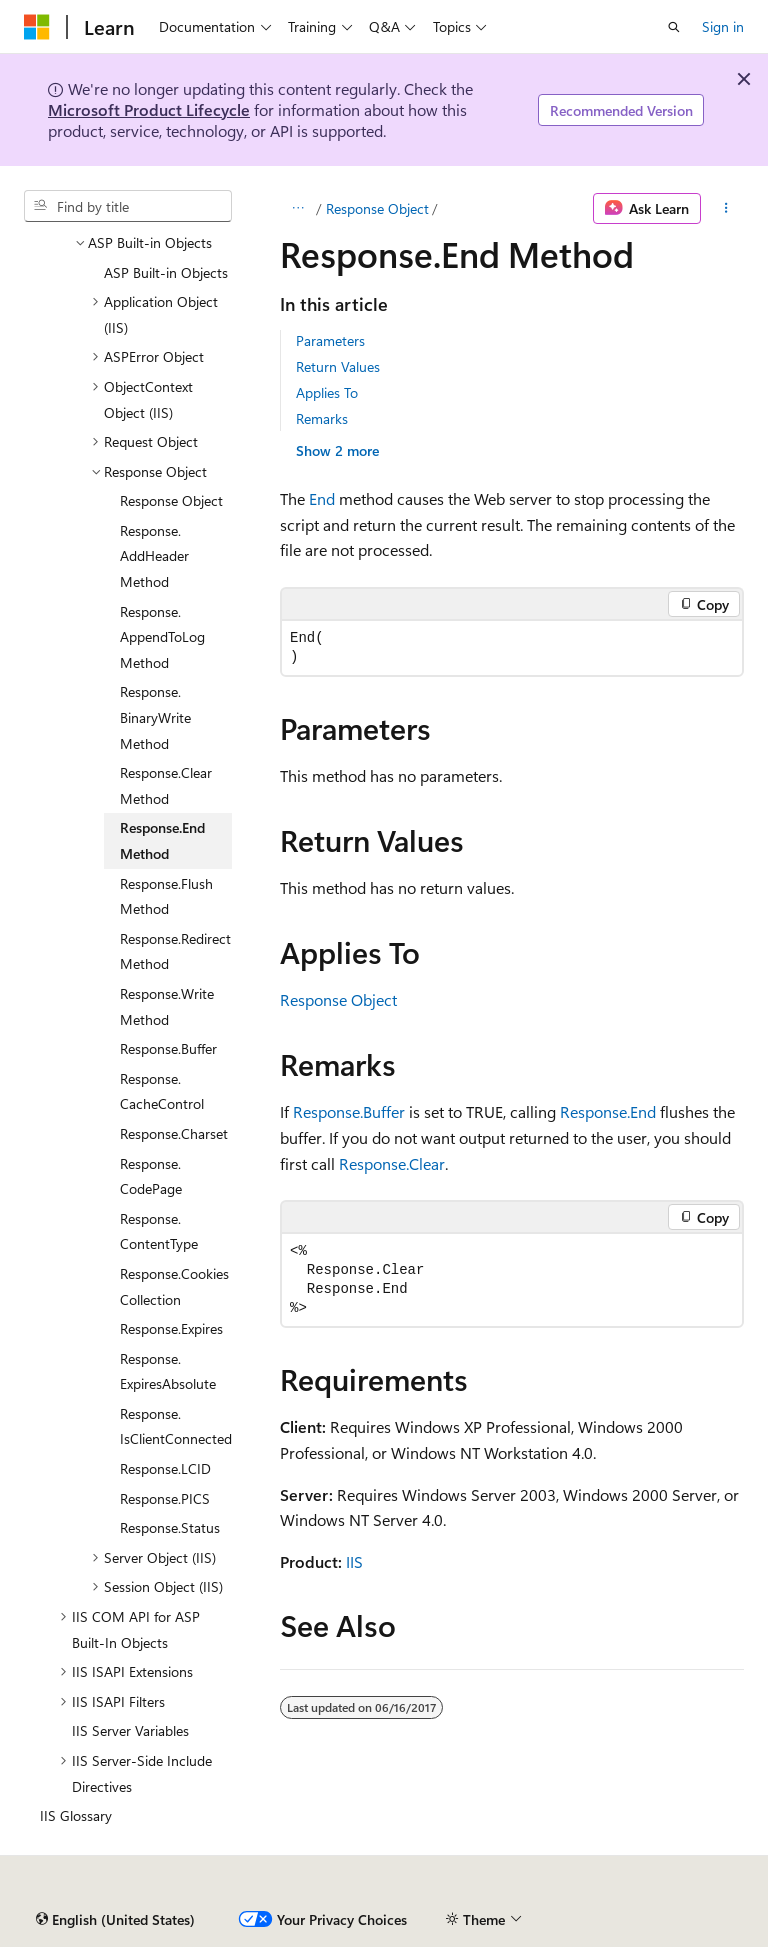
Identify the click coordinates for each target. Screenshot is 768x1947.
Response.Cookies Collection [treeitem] (174, 1286)
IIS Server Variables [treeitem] (130, 1730)
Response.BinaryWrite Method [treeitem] (155, 717)
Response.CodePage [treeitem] (151, 1176)
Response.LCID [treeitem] (165, 1468)
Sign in (723, 26)
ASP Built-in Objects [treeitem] (166, 272)
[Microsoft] (37, 27)
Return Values (338, 366)
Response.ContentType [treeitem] (159, 1231)
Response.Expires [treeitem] (171, 1328)
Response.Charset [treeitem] (174, 1133)
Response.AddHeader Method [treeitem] (154, 556)
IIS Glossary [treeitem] (76, 1815)
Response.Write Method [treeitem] (167, 1006)
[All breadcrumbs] (297, 209)
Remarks (322, 418)
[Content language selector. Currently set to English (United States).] (115, 1920)
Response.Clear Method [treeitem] (166, 785)
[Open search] (674, 27)
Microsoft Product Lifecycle (149, 109)
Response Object (377, 208)
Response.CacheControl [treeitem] (162, 1091)
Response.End (608, 1111)
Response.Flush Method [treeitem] (166, 896)
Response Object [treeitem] (171, 500)
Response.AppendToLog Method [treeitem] (162, 637)
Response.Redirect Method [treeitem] (175, 951)
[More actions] (726, 209)
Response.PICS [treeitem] (165, 1498)
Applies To (327, 392)
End (322, 498)
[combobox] (128, 206)
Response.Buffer (349, 1111)
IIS (354, 1561)
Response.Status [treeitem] (170, 1527)
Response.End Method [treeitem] (162, 840)
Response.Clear (392, 1163)
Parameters (330, 340)
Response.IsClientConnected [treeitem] (176, 1426)
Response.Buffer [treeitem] (168, 1048)
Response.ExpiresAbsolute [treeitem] (168, 1371)
